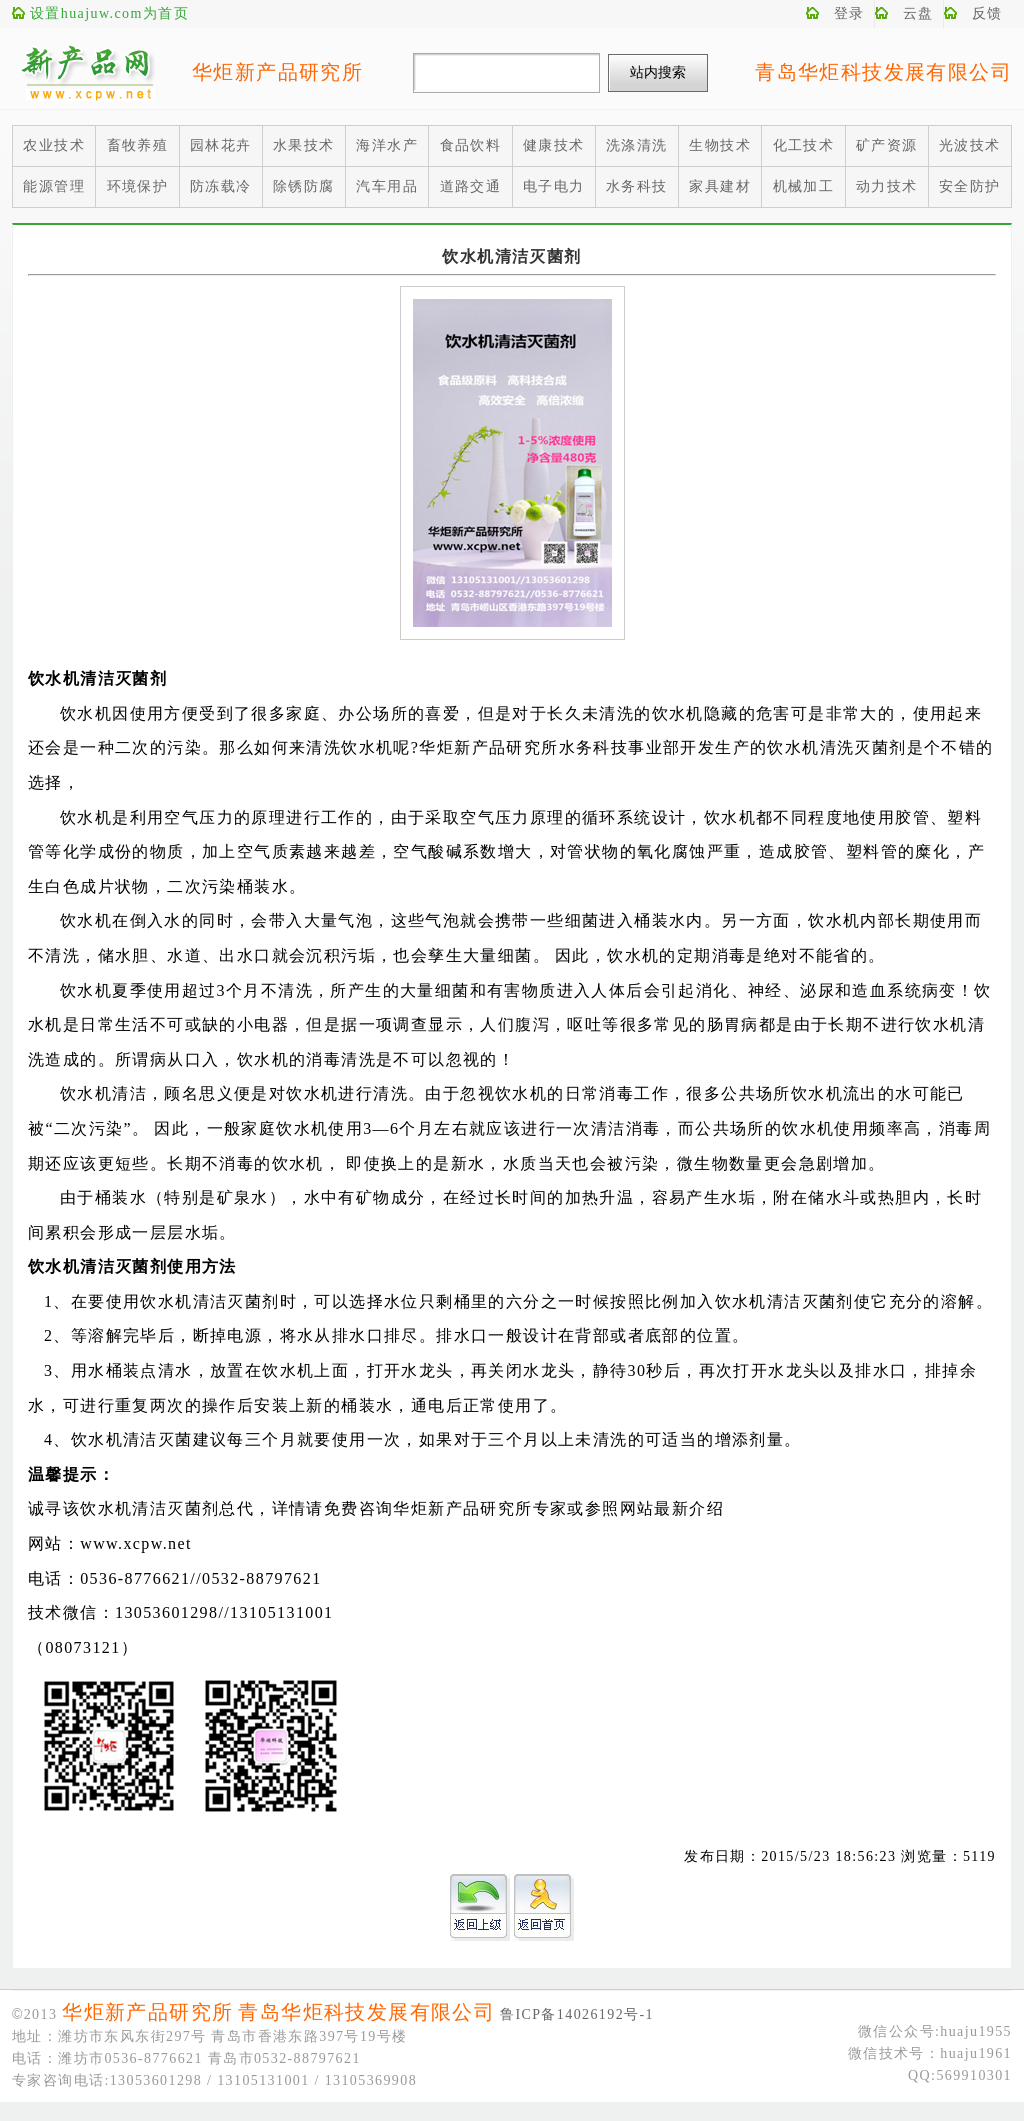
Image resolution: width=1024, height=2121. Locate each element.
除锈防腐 (304, 186)
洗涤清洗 (637, 145)
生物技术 (720, 145)
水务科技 (637, 186)
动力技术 (887, 186)
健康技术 (554, 145)
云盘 (918, 13)
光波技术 (970, 145)
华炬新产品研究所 (277, 72)
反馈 (987, 13)
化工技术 (804, 145)
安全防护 (970, 186)
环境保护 (138, 186)
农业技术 (54, 145)
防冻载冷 (221, 186)
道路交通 (471, 186)
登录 (849, 13)
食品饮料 (471, 145)
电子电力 (554, 186)
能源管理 (54, 186)
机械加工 (804, 186)
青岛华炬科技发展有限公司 (883, 72)
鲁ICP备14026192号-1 (577, 2014)
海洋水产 (387, 145)
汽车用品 (387, 186)
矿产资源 (887, 145)
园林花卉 (221, 145)
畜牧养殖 (138, 145)
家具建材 (720, 186)
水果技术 (304, 145)
